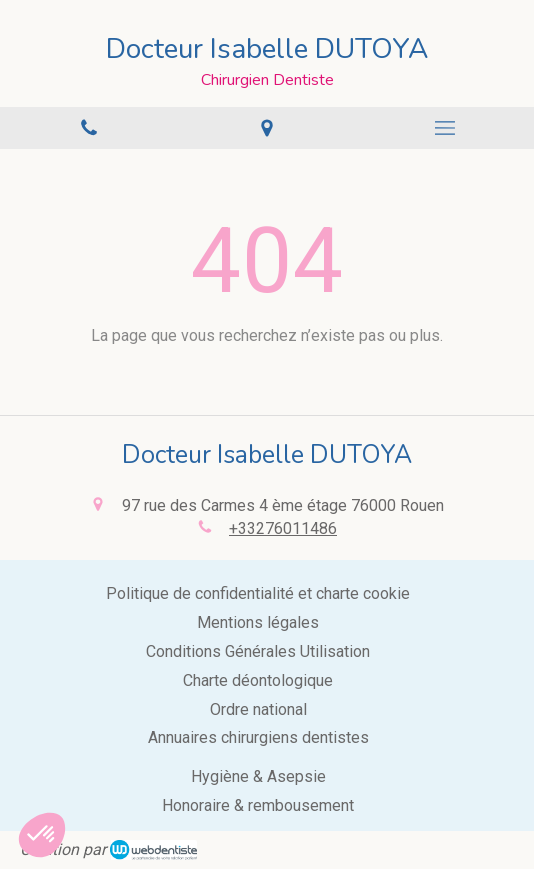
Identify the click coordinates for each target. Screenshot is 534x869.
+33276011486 (283, 528)
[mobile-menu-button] (445, 128)
